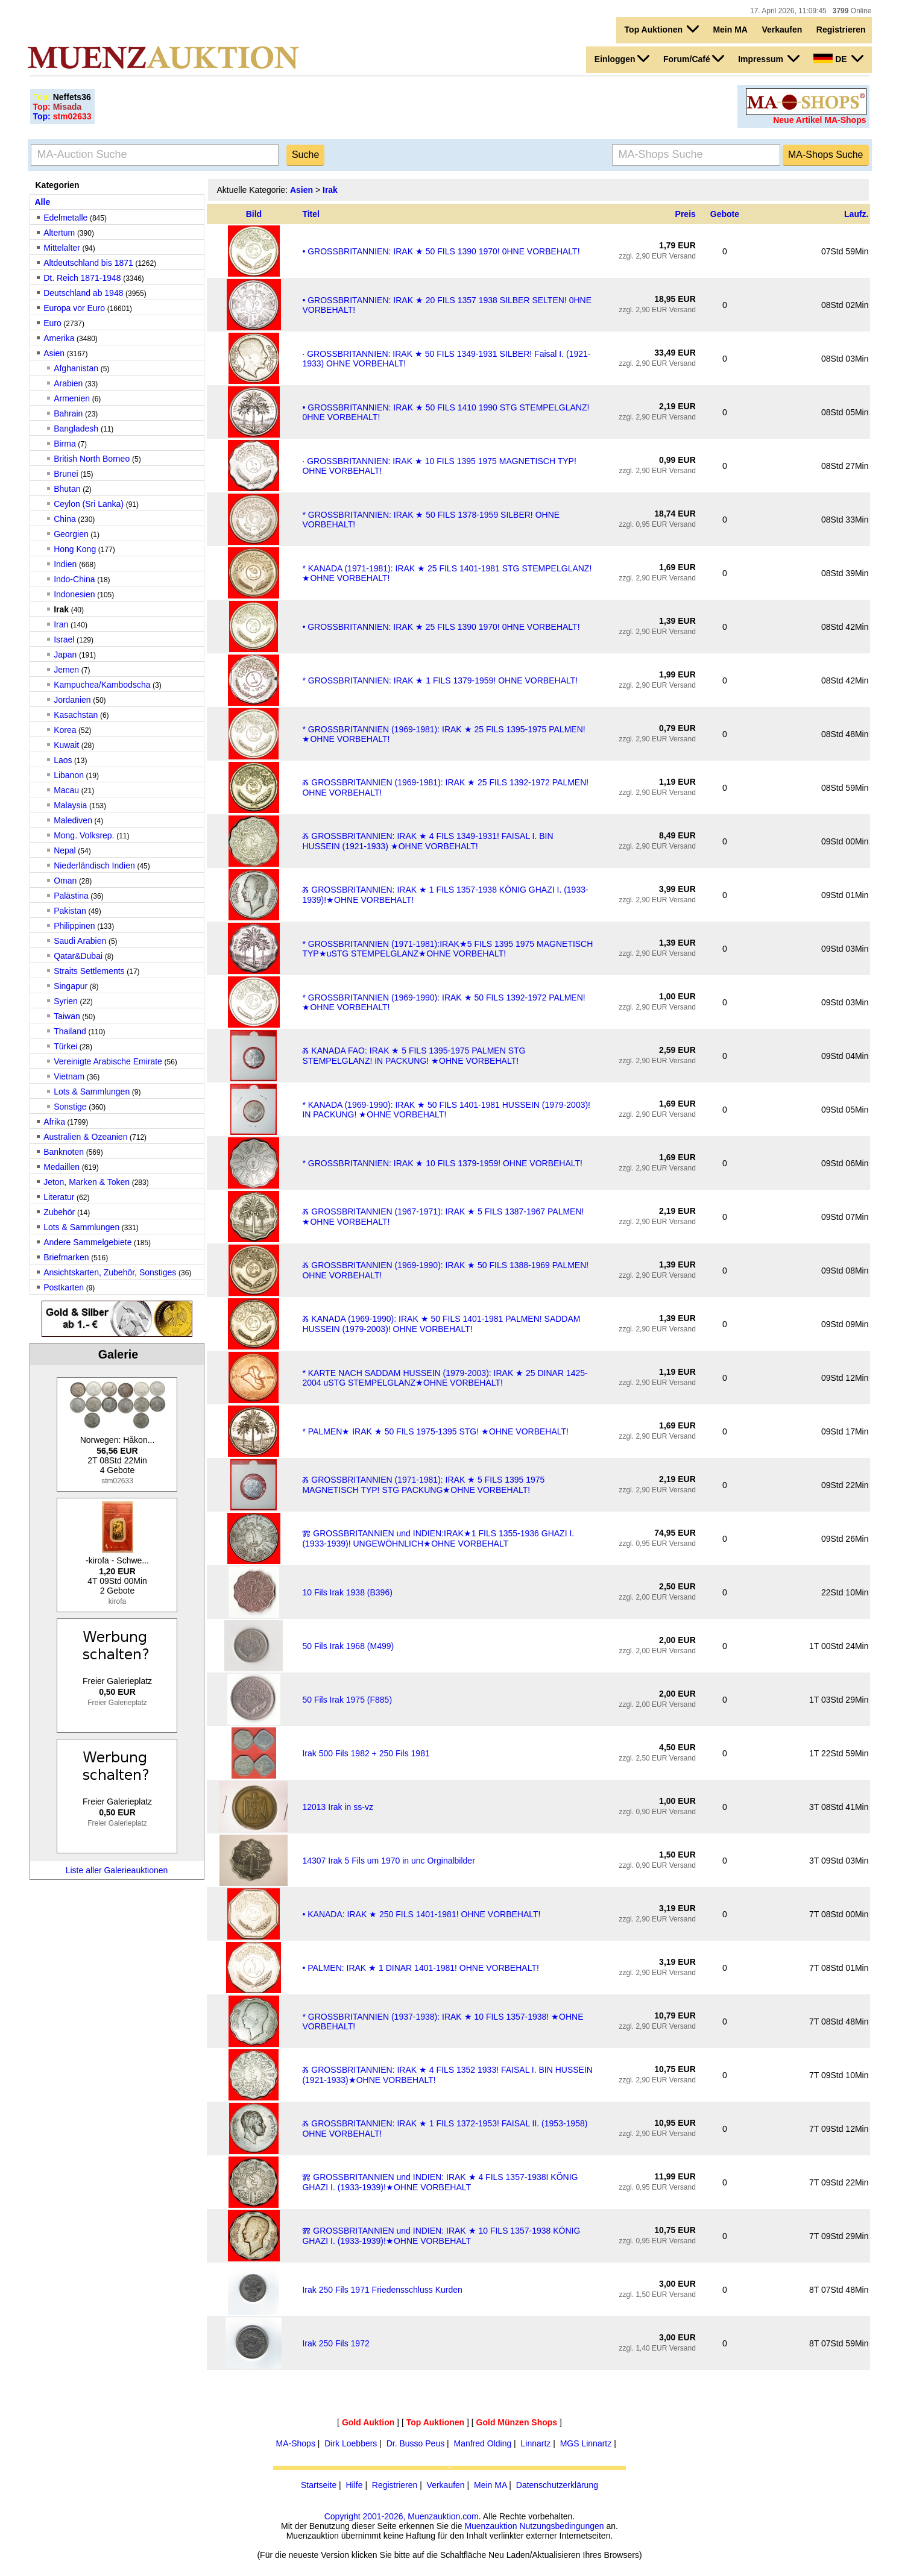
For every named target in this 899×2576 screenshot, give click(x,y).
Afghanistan (76, 368)
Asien (54, 353)
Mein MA (730, 29)
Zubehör (59, 1212)
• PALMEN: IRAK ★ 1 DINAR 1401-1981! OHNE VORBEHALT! (420, 1968)
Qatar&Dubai (78, 956)
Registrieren (841, 29)
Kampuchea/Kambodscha (102, 685)
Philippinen (74, 926)
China (65, 519)
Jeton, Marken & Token (86, 1182)
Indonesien (74, 594)
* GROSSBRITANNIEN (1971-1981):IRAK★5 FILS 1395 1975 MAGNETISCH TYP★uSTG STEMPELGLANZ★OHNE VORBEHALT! (447, 948)
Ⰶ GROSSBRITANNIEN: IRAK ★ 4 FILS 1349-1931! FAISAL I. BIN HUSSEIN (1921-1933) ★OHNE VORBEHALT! (427, 841)
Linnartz (536, 2443)
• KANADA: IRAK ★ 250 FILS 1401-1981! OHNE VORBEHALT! (421, 1914)
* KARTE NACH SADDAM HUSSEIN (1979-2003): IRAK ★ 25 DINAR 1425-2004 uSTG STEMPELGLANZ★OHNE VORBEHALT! (444, 1377)
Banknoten (63, 1152)
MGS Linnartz (586, 2443)
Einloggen (622, 58)
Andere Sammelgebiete (87, 1242)
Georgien (71, 534)
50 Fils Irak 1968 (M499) (348, 1646)
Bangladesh (77, 428)
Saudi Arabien (80, 941)
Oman (65, 880)
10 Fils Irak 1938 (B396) (347, 1592)
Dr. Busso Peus (415, 2443)
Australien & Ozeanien (85, 1137)
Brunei (66, 474)
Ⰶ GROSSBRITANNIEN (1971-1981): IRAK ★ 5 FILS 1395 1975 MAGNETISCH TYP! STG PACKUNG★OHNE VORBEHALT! (423, 1485)
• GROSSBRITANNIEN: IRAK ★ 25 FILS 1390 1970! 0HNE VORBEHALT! (440, 627)
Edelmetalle (65, 217)
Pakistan (70, 911)
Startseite (318, 2485)
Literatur (58, 1197)
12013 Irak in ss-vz (337, 1807)
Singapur (70, 986)
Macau (66, 790)
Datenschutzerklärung (557, 2485)
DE (838, 58)
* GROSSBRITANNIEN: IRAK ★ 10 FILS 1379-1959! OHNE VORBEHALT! (442, 1163)
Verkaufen (782, 29)
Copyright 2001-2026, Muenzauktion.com (401, 2516)
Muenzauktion (490, 2526)
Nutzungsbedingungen (561, 2526)
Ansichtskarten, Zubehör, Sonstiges (109, 1272)
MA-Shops (295, 2443)
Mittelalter (61, 248)
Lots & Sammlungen (92, 1091)
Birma (65, 443)
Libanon (69, 775)
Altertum (59, 232)
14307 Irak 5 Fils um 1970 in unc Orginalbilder (388, 1860)
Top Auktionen (662, 29)
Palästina (71, 895)
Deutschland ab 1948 (83, 293)
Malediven (73, 820)
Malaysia (70, 805)
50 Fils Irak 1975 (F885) (347, 1699)
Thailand (70, 1031)
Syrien (66, 1001)
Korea (65, 730)
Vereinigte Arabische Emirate (108, 1061)
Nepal (65, 850)
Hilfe (353, 2485)
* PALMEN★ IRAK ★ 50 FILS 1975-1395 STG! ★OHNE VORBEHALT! (435, 1431)
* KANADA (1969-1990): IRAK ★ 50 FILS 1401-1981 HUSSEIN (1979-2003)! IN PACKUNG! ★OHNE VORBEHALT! (446, 1109)
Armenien (72, 398)
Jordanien (72, 700)
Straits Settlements (89, 971)
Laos (63, 760)
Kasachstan (76, 715)
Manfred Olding (483, 2443)
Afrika (54, 1121)
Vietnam (69, 1076)
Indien (65, 564)
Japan (65, 654)
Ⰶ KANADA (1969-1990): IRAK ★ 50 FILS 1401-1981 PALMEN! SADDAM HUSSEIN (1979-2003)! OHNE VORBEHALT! (441, 1324)
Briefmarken (66, 1257)
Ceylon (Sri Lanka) (89, 504)
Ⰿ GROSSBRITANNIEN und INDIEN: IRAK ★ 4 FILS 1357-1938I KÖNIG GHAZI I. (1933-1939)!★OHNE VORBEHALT (440, 2182)
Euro (52, 323)
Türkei (65, 1046)
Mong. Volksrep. (84, 835)
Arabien (68, 383)
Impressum (769, 58)
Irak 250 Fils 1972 (335, 2343)
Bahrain (68, 413)
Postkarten (63, 1287)
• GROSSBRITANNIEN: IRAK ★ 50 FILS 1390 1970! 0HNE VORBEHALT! (440, 251)
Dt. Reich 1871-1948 (82, 278)
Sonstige (70, 1106)
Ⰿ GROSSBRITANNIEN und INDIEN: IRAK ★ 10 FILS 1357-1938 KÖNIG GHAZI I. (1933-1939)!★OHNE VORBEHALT (441, 2236)
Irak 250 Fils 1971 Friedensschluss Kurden (382, 2290)
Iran (61, 624)
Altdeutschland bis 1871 (88, 263)
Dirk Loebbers (350, 2443)
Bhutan (67, 489)
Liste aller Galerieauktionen (117, 1870)
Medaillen (61, 1167)
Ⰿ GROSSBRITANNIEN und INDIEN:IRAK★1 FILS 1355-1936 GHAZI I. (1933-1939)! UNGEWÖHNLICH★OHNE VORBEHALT (438, 1538)
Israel (64, 639)
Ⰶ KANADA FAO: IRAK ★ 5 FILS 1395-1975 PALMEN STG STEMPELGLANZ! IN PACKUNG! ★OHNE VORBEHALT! (413, 1056)
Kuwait (66, 745)
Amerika (58, 338)
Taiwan (67, 1016)
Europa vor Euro (74, 308)
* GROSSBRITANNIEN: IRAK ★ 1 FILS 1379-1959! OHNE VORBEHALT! (440, 680)
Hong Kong (75, 549)
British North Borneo (93, 458)
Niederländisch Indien (94, 865)
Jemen (66, 669)
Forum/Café (693, 58)
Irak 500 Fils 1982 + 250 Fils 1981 (365, 1753)
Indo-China (74, 579)
